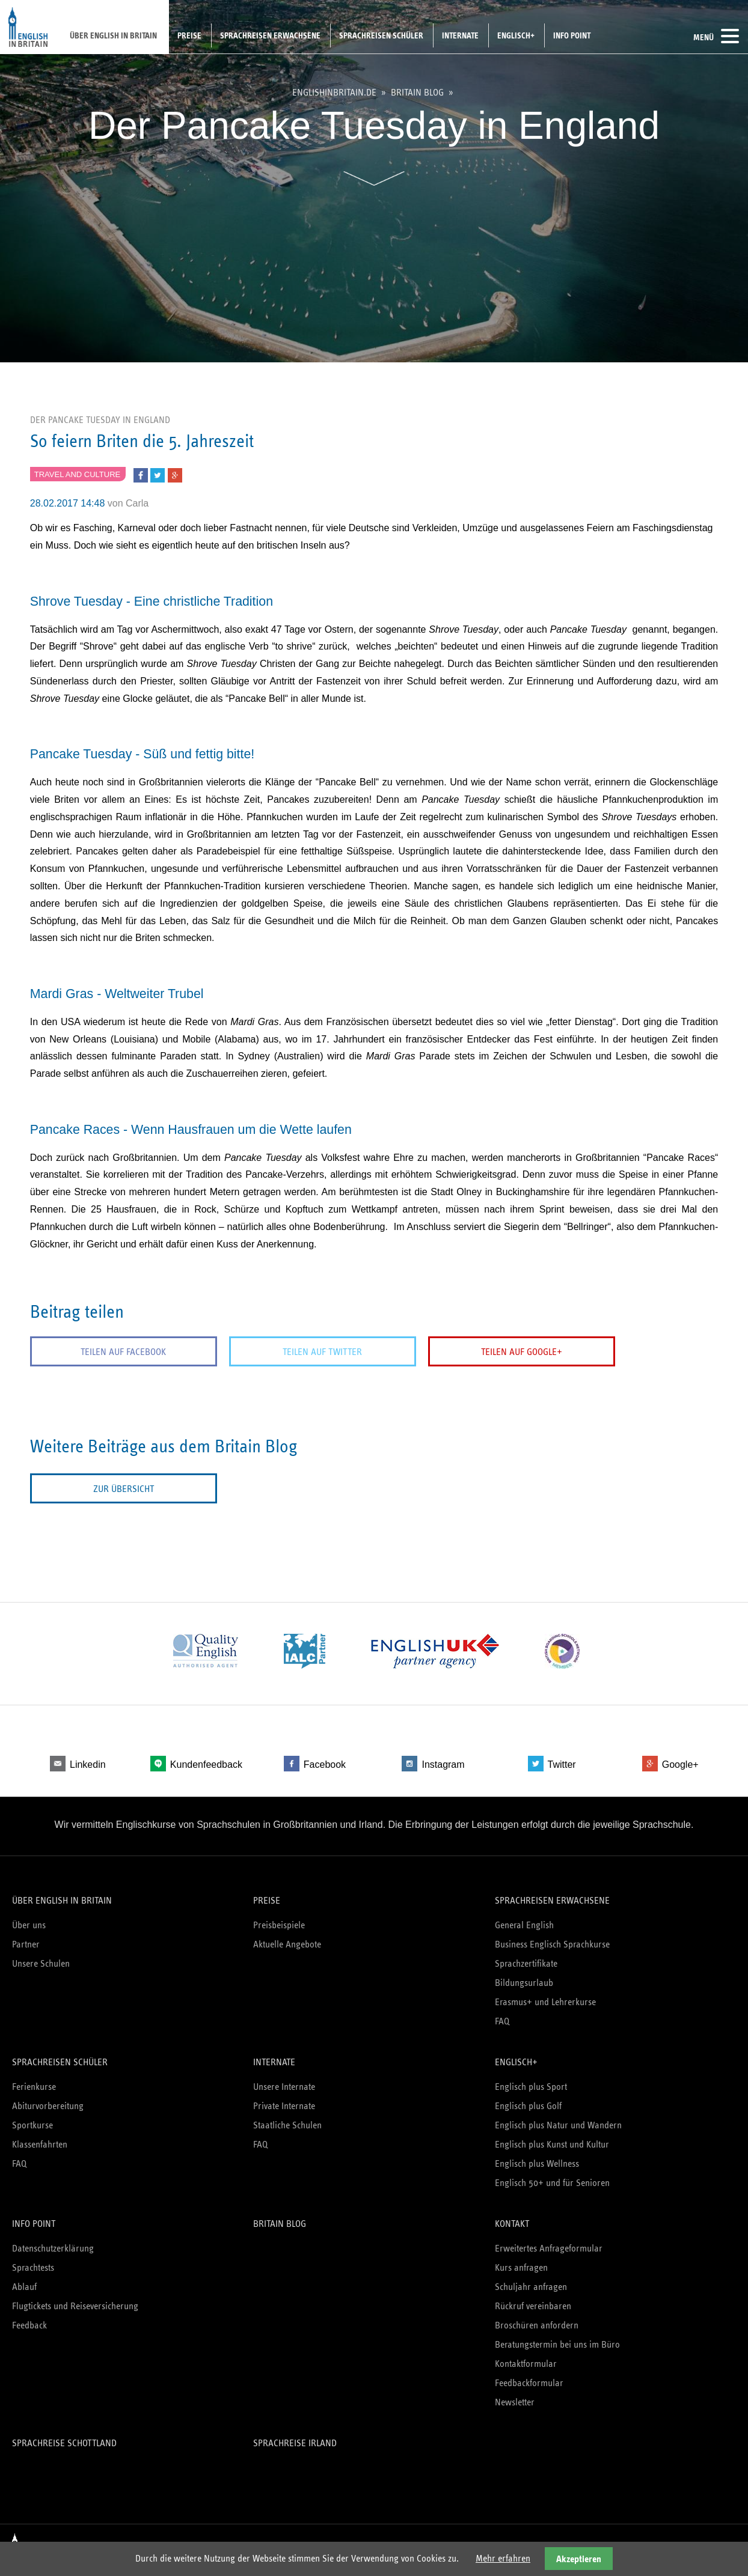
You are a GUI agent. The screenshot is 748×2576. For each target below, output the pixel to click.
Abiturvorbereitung (48, 2105)
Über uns (29, 1924)
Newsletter (515, 2401)
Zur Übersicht (114, 1488)
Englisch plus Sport (531, 2086)
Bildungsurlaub (524, 1982)
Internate (460, 35)
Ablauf (24, 2286)
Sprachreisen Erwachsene (270, 35)
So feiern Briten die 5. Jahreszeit (142, 440)
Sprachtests (33, 2267)
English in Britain (28, 27)
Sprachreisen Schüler (381, 35)
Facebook (325, 1764)
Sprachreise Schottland (64, 2442)
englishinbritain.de (334, 93)
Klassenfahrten (39, 2143)
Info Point (571, 35)
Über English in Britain (113, 35)
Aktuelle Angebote (287, 1943)
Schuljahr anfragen (531, 2286)
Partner (26, 1943)
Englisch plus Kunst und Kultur (552, 2143)
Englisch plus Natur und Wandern (558, 2124)
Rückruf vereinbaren (533, 2305)
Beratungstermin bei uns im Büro (557, 2343)
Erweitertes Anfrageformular (548, 2247)
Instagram (443, 1764)
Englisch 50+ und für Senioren (552, 2182)
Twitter (562, 1764)
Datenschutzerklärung (53, 2247)
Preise (189, 35)
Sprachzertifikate (526, 1963)
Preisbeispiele (279, 1924)
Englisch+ (516, 35)
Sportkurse (32, 2124)
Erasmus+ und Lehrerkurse (545, 2001)
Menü (716, 36)
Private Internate (284, 2105)
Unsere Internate (284, 2086)
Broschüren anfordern (536, 2324)
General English (524, 1924)
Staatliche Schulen (287, 2124)
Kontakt (512, 2223)
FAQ (502, 2020)
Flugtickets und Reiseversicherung (75, 2305)
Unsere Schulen (41, 1963)
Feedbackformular (529, 2382)
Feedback (29, 2324)
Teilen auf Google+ (478, 1351)
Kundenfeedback (206, 1764)
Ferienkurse (34, 2086)
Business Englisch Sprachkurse (552, 1943)
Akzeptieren (578, 2559)
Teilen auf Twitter (296, 1351)
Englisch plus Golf (528, 2105)
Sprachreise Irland (295, 2442)
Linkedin (88, 1764)
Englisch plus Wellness (537, 2163)
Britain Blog (417, 93)
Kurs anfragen (521, 2267)
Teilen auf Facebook (115, 1351)
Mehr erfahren (503, 2558)
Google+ (680, 1764)
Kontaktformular (526, 2363)
